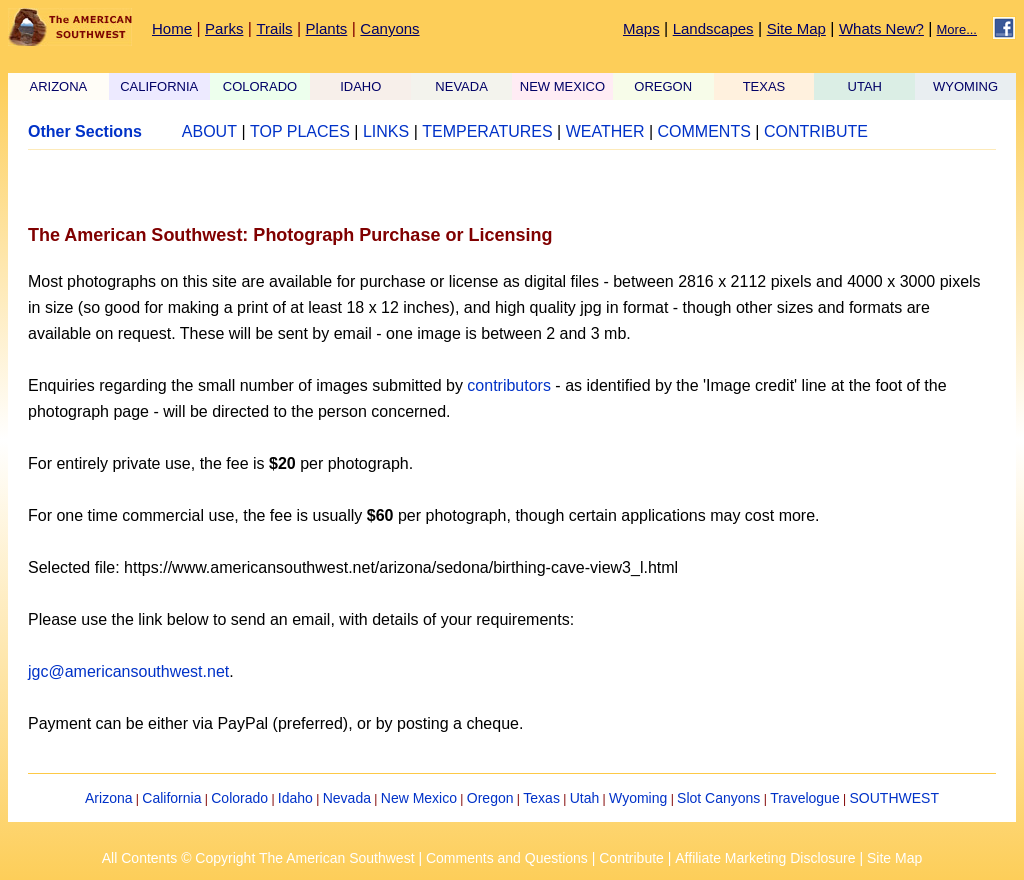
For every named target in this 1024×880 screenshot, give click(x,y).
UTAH (865, 86)
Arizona (108, 798)
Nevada (347, 798)
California (171, 798)
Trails (274, 28)
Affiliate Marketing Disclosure (765, 858)
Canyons (389, 28)
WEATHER (605, 131)
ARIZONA (59, 86)
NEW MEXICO (562, 86)
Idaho (295, 798)
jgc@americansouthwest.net (128, 671)
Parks (224, 28)
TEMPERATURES (487, 131)
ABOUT (209, 131)
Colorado (239, 798)
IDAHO (360, 86)
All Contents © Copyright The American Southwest (258, 858)
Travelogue (805, 798)
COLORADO (260, 86)
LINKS (386, 131)
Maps (641, 28)
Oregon (490, 798)
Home (172, 28)
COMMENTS (704, 131)
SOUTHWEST (894, 798)
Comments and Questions (507, 858)
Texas (541, 798)
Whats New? (881, 28)
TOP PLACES (300, 131)
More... (957, 29)
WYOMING (965, 86)
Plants (327, 28)
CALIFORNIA (159, 86)
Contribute (631, 858)
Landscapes (713, 28)
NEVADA (461, 86)
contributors (509, 385)
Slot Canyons (718, 798)
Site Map (796, 28)
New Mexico (419, 798)
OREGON (663, 86)
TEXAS (764, 86)
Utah (585, 798)
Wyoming (638, 798)
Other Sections (85, 131)
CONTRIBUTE (816, 131)
